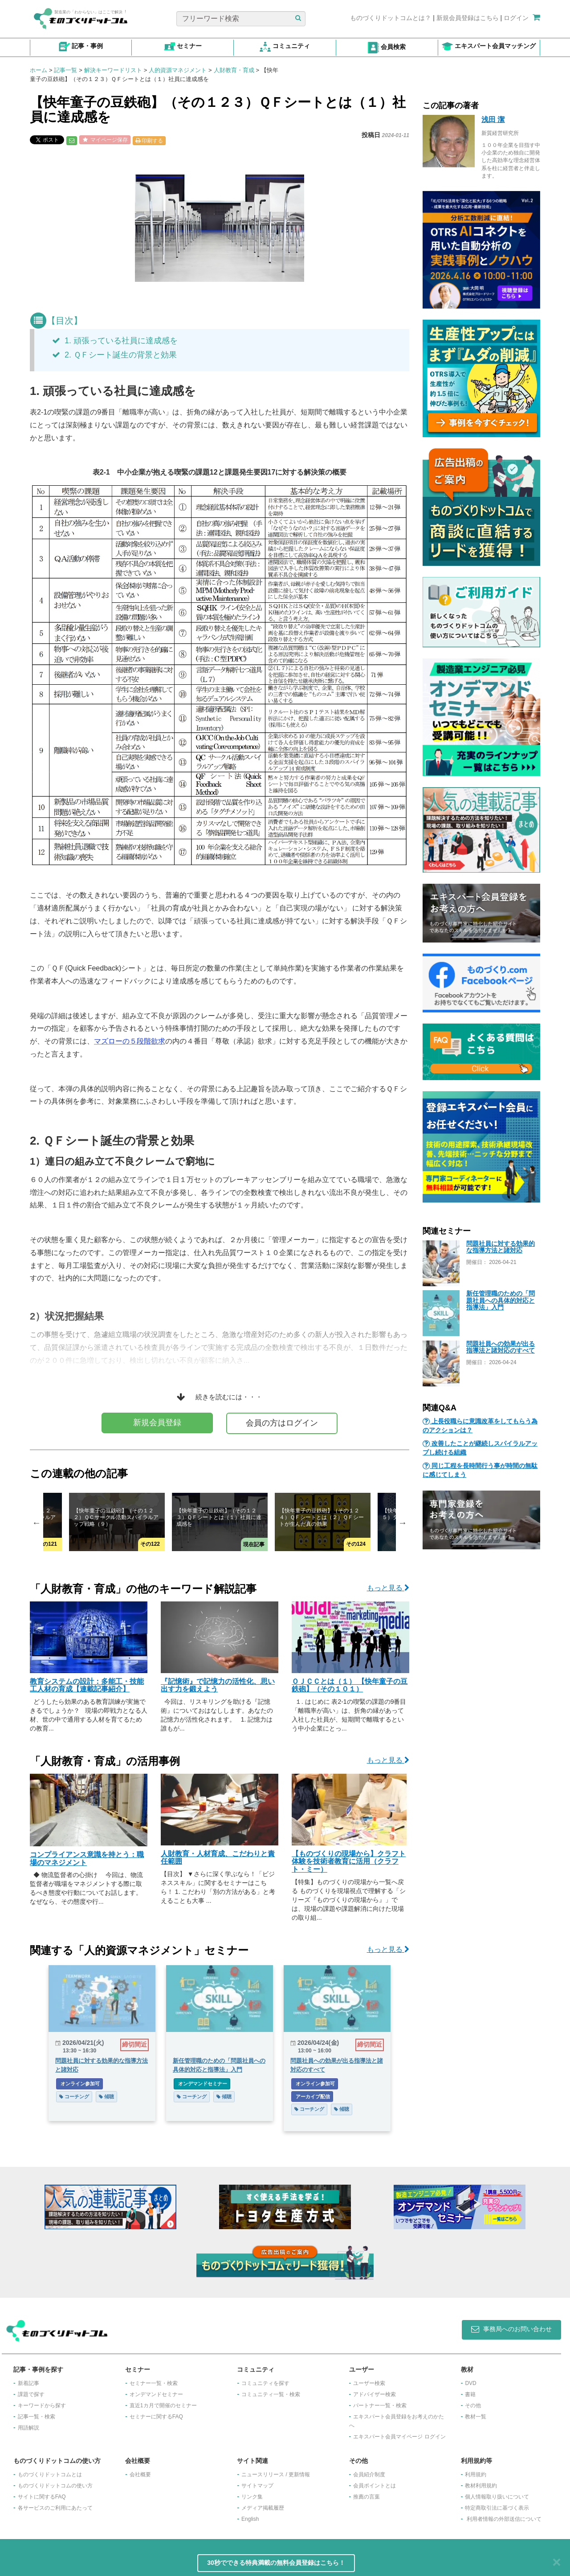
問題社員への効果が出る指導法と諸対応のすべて (500, 1347)
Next (402, 1522)
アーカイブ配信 (312, 2096)
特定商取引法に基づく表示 (497, 2508)
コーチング (74, 2096)
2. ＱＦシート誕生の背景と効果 (114, 354)
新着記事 (28, 2383)
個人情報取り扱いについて (497, 2497)
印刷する (149, 141)
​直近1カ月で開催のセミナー (163, 2405)
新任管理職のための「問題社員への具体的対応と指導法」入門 (500, 1300)
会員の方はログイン (282, 1422)
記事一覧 (65, 70)
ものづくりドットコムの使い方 (55, 2486)
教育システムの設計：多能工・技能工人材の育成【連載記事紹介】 (87, 1685)
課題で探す (31, 2394)
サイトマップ (257, 2486)
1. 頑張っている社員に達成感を (115, 340)
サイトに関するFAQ (42, 2497)
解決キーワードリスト (113, 70)
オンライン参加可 (79, 2083)
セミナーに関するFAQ (156, 2416)
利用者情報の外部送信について (504, 2519)
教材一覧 (475, 2416)
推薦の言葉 (366, 2497)
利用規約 (475, 2474)
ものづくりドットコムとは (50, 2474)
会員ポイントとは (374, 2486)
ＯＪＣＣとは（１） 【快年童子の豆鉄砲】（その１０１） (349, 1685)
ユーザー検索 (369, 2383)
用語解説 (28, 2428)
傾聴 (106, 2096)
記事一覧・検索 (36, 2416)
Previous (36, 1522)
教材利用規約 (481, 2486)
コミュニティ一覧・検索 (270, 2394)
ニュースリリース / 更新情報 (275, 2474)
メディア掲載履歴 (262, 2508)
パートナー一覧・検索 (380, 2405)
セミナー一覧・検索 (154, 2383)
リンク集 (252, 2497)
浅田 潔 (493, 119)
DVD (470, 2383)
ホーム (38, 70)
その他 (473, 2405)
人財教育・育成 (234, 70)
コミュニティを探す (265, 2383)
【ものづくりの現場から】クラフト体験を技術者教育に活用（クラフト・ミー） (349, 1861)
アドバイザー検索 (374, 2394)
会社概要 (140, 2474)
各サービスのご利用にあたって (55, 2508)
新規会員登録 (157, 1422)
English (250, 2519)
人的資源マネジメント (178, 70)
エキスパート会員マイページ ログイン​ (399, 2437)
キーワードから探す (42, 2405)
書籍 (470, 2394)
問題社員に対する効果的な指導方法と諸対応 (500, 1247)
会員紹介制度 (369, 2474)
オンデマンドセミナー (202, 2083)
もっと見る (388, 1588)
